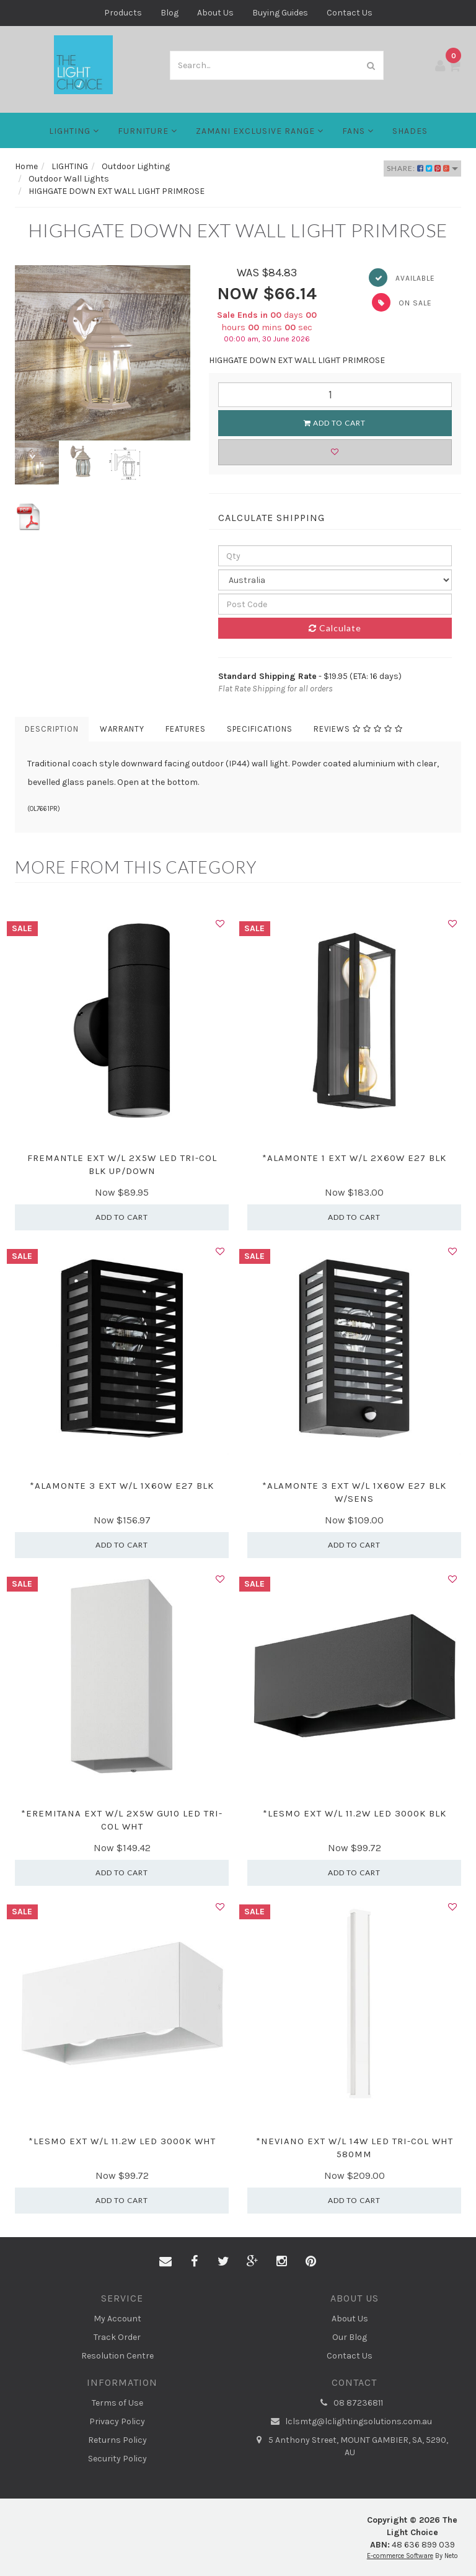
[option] (102, 352)
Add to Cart (335, 422)
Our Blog (349, 2337)
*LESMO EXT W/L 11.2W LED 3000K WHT (122, 2141)
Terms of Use (117, 2403)
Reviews (358, 729)
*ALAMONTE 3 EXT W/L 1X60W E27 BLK (122, 1485)
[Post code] (335, 604)
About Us (215, 12)
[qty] (335, 555)
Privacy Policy (117, 2421)
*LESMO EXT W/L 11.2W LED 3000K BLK (354, 1813)
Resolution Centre (117, 2355)
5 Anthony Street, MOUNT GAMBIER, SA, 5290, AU (349, 2446)
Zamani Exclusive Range (260, 131)
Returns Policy (117, 2440)
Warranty (122, 729)
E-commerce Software (400, 2556)
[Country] (335, 579)
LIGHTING (74, 131)
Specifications (260, 729)
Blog (169, 12)
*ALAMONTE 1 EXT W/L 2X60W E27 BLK (354, 1157)
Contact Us (349, 12)
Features (185, 729)
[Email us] (165, 2262)
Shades (410, 131)
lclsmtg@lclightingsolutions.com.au (350, 2422)
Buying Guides (280, 12)
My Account (117, 2318)
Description (52, 729)
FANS (358, 131)
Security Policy (117, 2458)
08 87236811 (349, 2403)
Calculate (335, 628)
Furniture (147, 131)
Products (123, 12)
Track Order (117, 2337)
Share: (422, 168)
